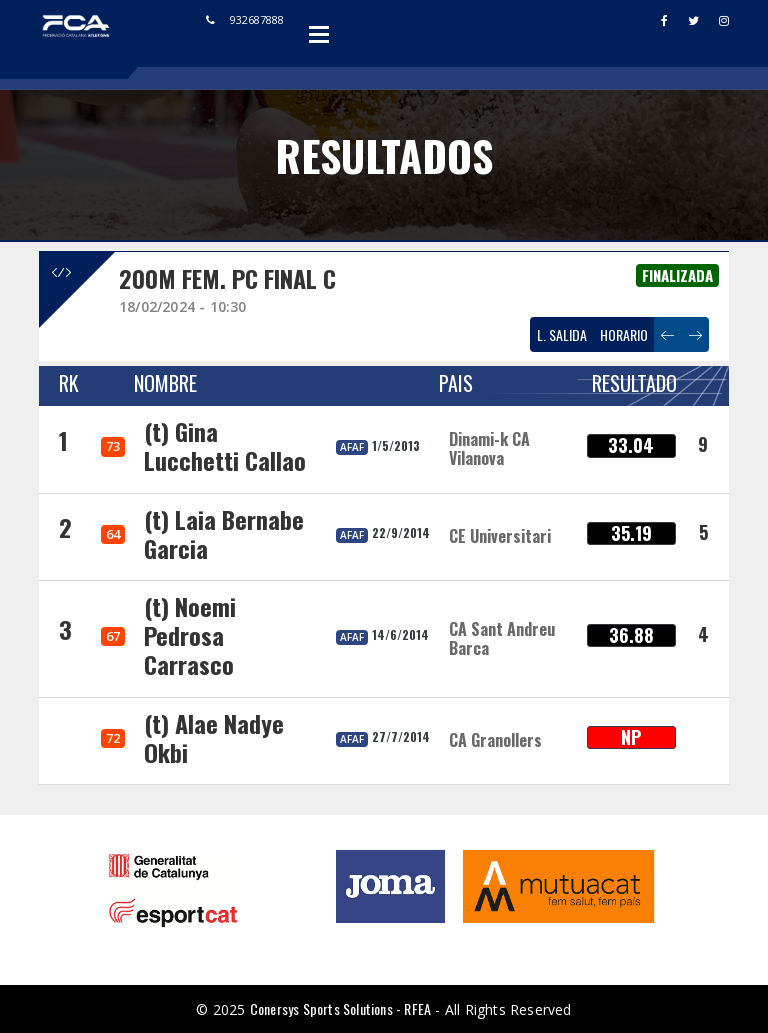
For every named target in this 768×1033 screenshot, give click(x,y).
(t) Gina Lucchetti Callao (225, 445)
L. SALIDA (562, 334)
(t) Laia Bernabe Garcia (224, 533)
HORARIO (624, 334)
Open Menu (319, 34)
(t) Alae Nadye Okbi (214, 737)
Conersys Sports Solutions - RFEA (340, 1008)
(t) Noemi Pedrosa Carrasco (190, 635)
